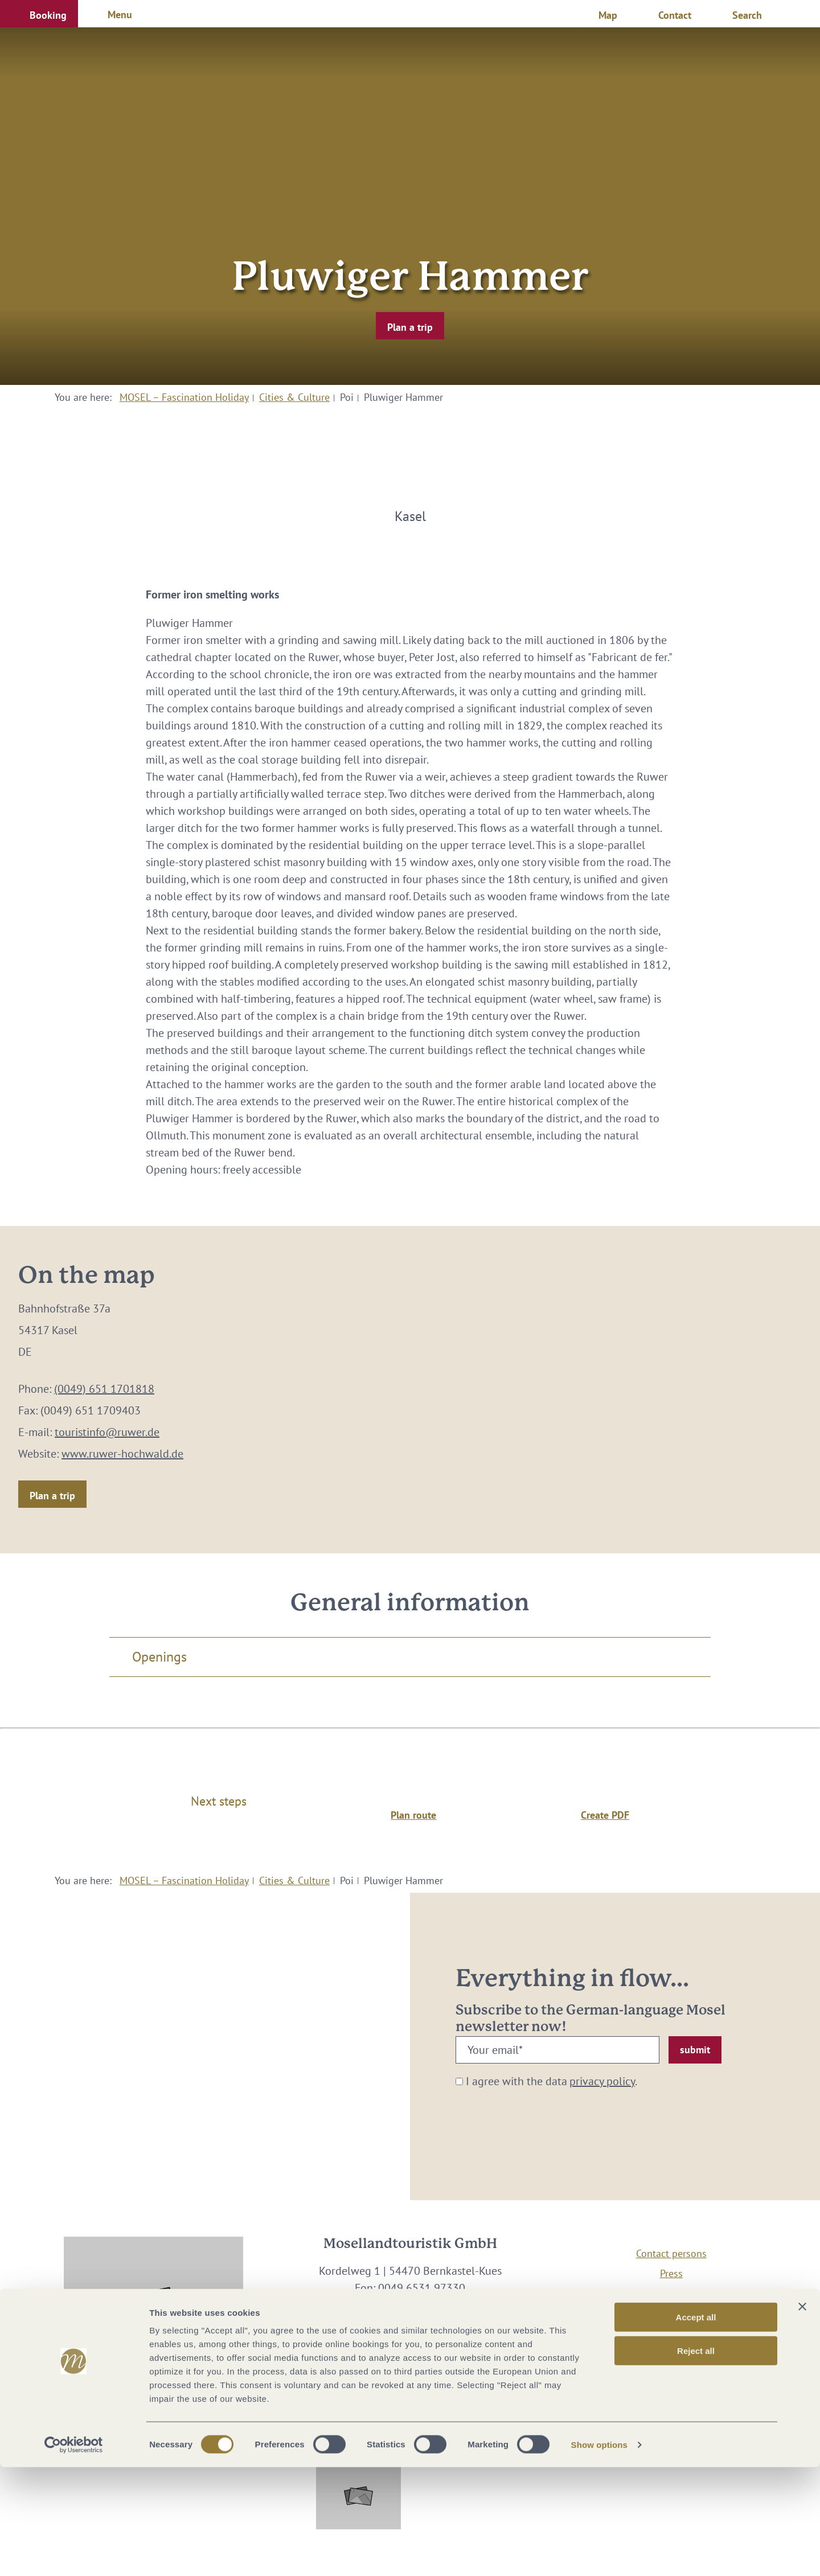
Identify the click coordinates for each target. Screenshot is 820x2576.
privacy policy (602, 2081)
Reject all (696, 2459)
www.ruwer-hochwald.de (122, 1453)
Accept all (696, 2426)
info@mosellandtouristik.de (410, 2305)
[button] (39, 13)
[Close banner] (802, 2415)
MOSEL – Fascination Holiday (184, 397)
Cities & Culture (294, 397)
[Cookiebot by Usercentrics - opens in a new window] (74, 2553)
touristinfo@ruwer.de (107, 1432)
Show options (599, 2553)
